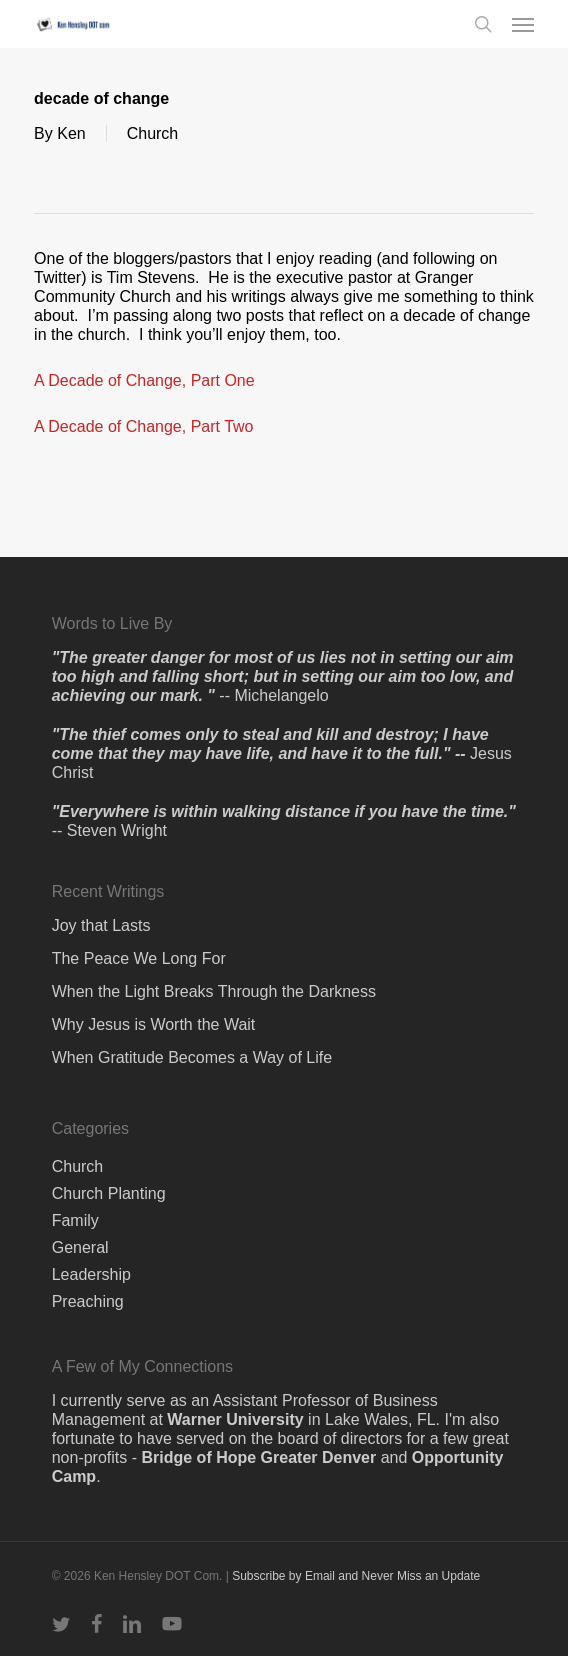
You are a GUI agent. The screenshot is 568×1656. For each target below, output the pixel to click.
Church (153, 133)
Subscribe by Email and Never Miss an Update (356, 1576)
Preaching (88, 1301)
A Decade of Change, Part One (144, 380)
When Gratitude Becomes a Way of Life (192, 1057)
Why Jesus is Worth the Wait (154, 1024)
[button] (523, 24)
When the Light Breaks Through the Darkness (214, 991)
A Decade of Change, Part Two (143, 426)
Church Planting (109, 1193)
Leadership (91, 1274)
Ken (71, 133)
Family (75, 1220)
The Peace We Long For (139, 958)
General (80, 1247)
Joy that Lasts (101, 925)
